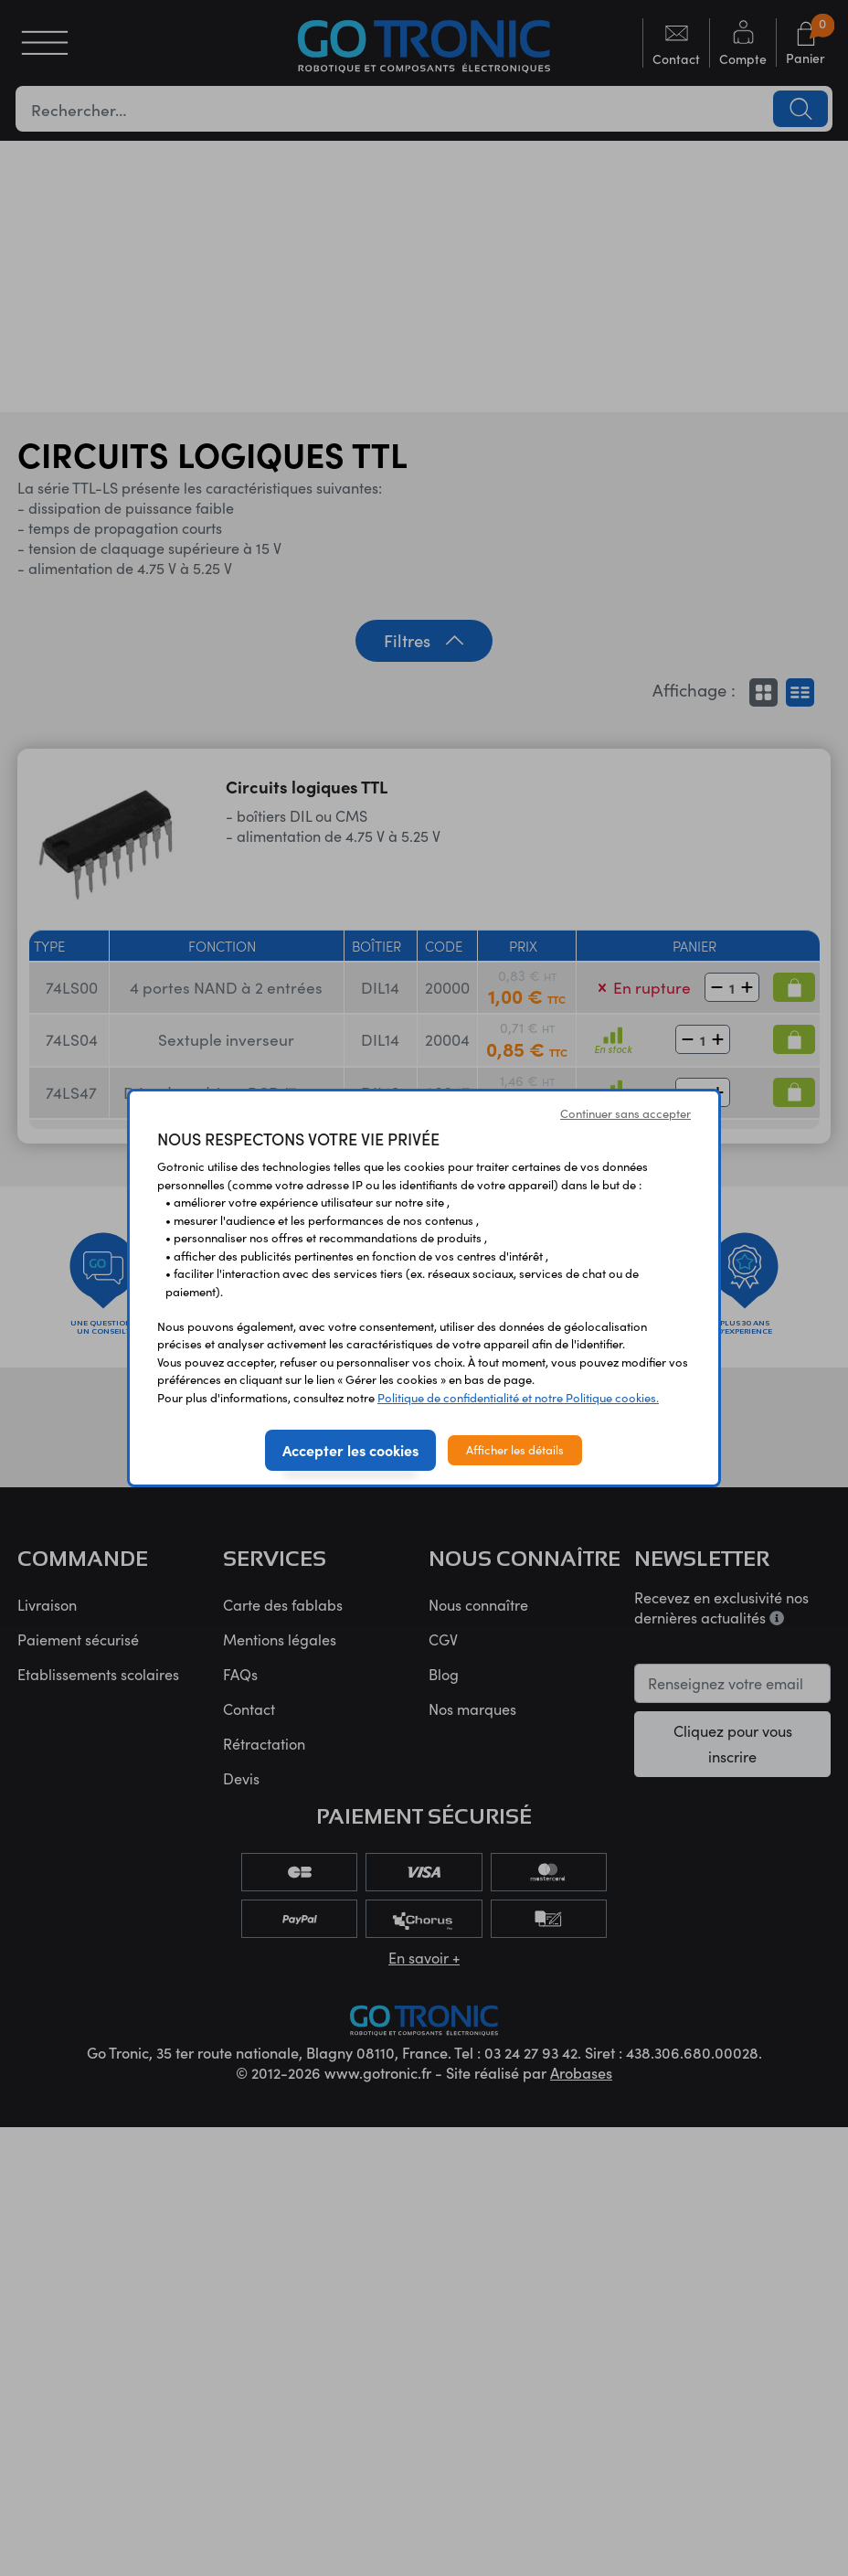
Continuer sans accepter (625, 1113)
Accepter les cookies (350, 1450)
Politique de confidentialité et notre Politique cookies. (518, 1397)
